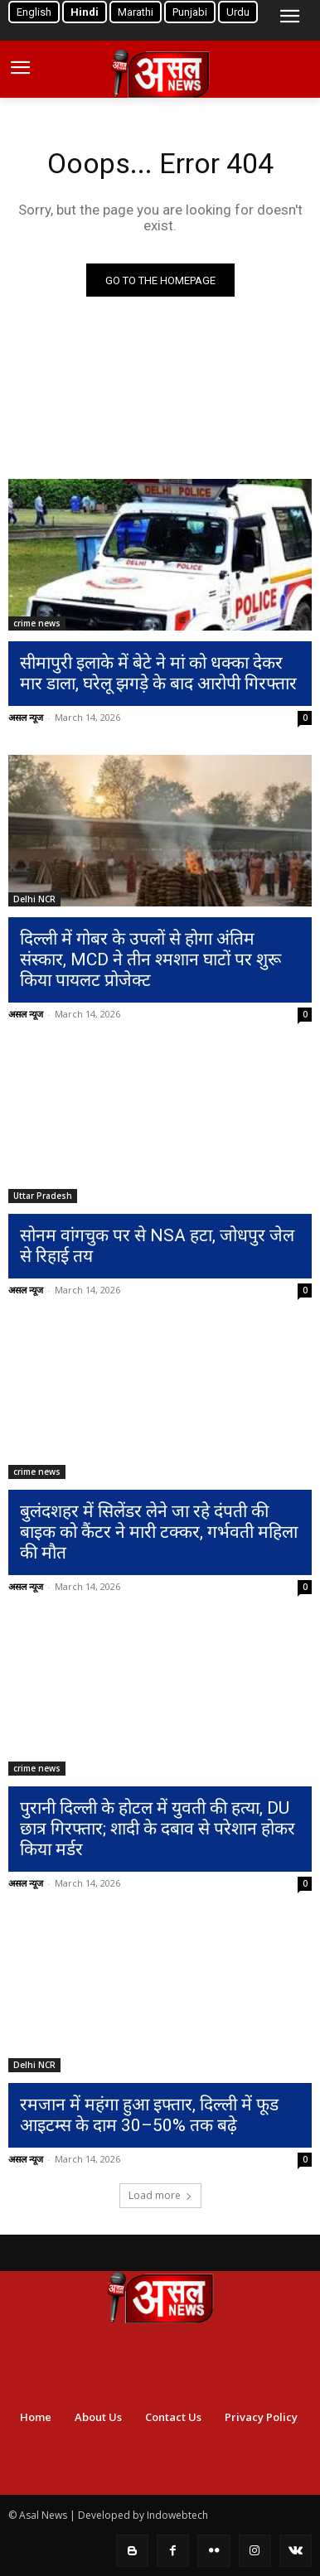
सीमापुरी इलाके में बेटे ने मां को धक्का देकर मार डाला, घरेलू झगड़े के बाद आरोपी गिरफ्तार (158, 673)
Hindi (84, 12)
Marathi (135, 12)
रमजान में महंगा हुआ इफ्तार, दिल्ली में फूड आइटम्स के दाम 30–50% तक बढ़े (149, 2115)
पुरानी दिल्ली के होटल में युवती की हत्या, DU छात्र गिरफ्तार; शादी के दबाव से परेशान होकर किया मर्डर (157, 1828)
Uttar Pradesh (42, 1195)
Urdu (238, 12)
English (34, 12)
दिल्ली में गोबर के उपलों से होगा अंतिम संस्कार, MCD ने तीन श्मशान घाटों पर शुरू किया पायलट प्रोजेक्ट (150, 959)
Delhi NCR (34, 899)
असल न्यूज (25, 717)
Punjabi (189, 12)
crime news (37, 623)
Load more (160, 2195)
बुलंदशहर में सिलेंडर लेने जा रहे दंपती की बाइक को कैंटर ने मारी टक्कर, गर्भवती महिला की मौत (159, 1532)
